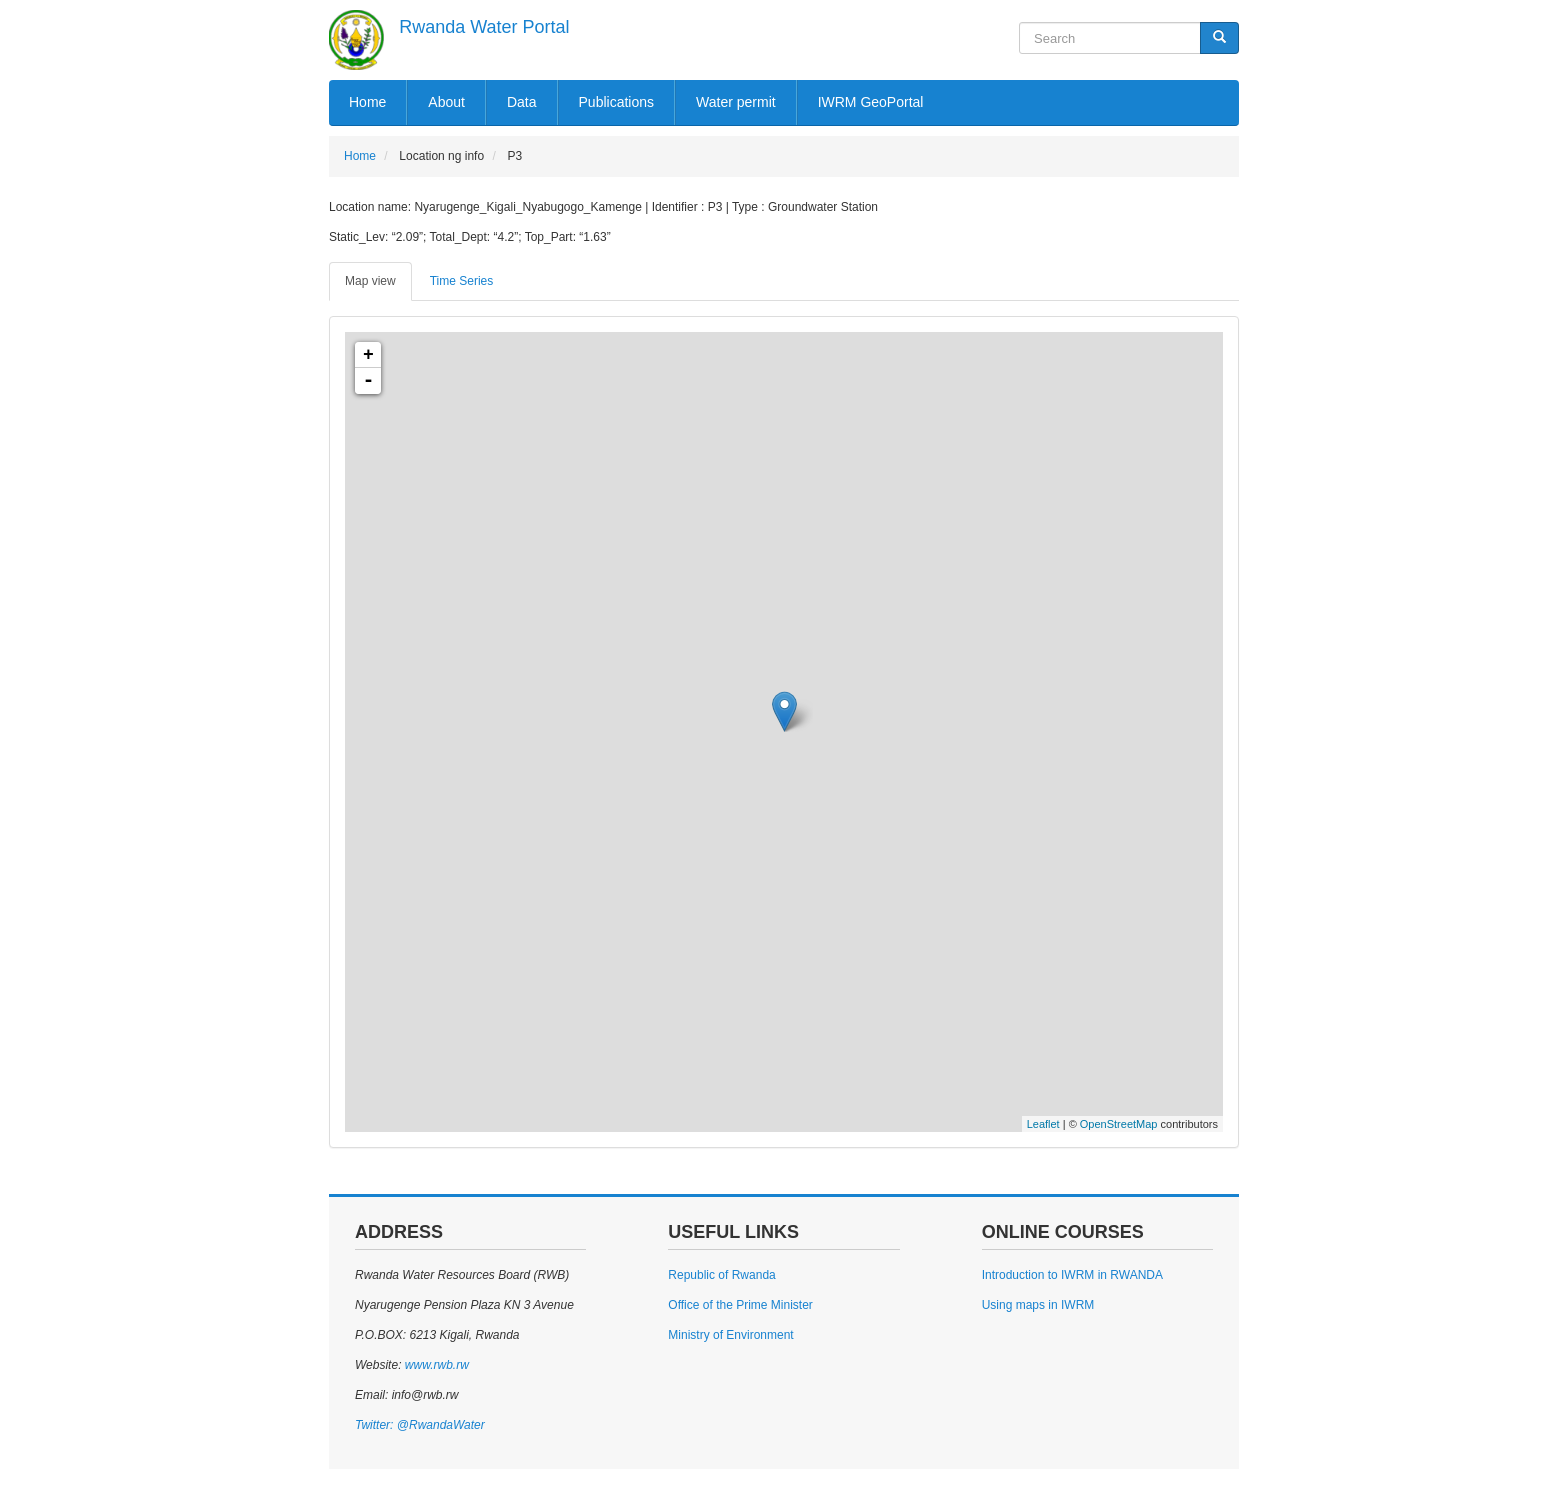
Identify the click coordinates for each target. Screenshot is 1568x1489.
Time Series (462, 281)
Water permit (736, 102)
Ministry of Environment (730, 1335)
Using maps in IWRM (1038, 1305)
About (446, 102)
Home (367, 102)
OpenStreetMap (1119, 1124)
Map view (370, 281)
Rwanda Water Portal (484, 27)
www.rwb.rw (434, 1365)
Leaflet (1043, 1124)
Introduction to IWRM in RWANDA (1072, 1275)
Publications (617, 102)
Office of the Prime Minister (740, 1305)
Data (522, 102)
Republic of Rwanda (721, 1275)
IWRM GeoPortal (871, 102)
